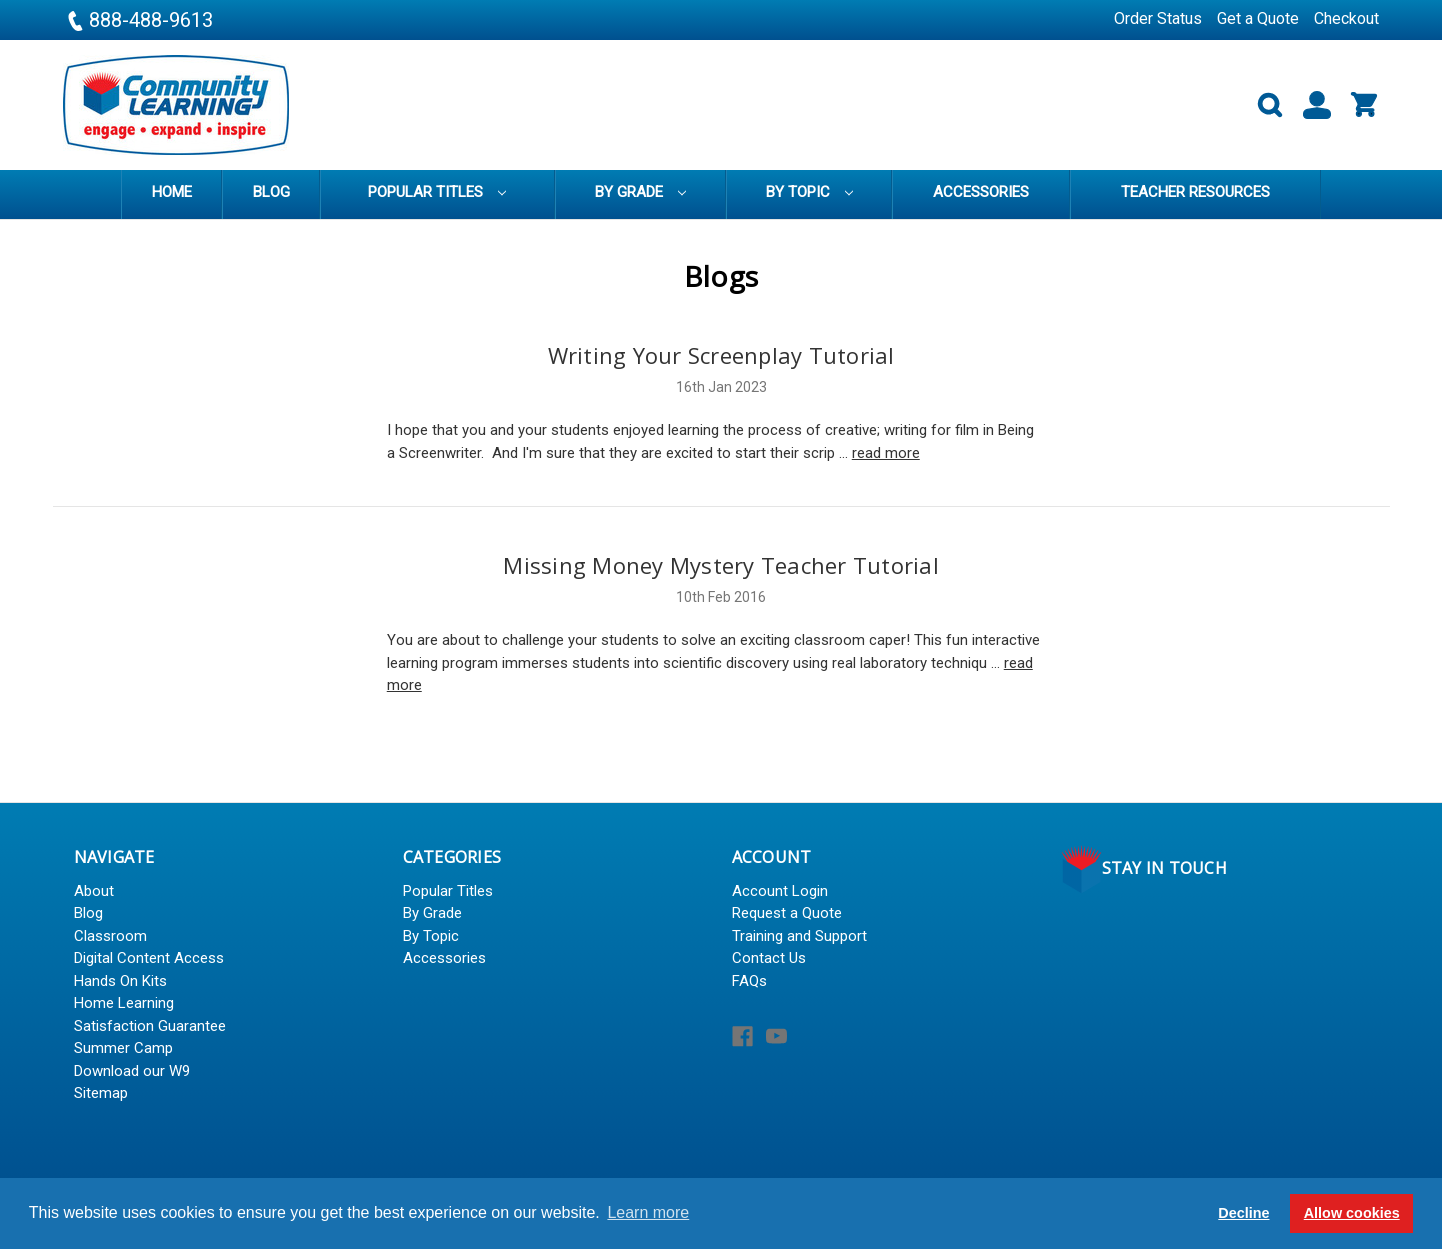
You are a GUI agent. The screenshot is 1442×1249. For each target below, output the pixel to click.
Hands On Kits (120, 981)
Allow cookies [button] (1352, 1213)
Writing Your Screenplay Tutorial (721, 355)
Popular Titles (437, 192)
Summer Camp (123, 1048)
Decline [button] (1243, 1213)
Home (172, 192)
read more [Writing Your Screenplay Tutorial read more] (886, 453)
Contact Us (769, 958)
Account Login (780, 891)
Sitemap (101, 1093)
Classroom (110, 936)
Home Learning (124, 1003)
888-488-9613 (138, 20)
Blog (271, 192)
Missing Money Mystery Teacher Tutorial (721, 565)
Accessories (981, 192)
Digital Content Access (149, 958)
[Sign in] (1308, 105)
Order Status (1158, 18)
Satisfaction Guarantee (150, 1026)
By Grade (640, 192)
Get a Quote (1258, 18)
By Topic (809, 192)
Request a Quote (787, 913)
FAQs (749, 981)
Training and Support (799, 936)
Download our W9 (132, 1071)
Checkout (1346, 18)
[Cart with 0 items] (1355, 105)
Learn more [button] (648, 1212)
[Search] (1261, 105)
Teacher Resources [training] (1195, 192)
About (94, 891)
